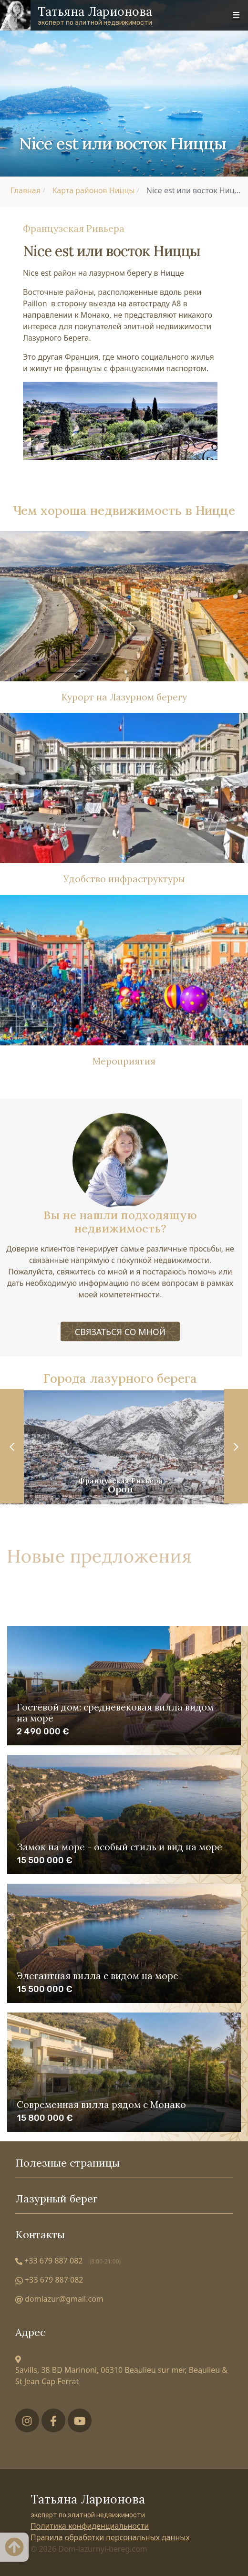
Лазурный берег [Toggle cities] (124, 2198)
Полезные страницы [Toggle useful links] (124, 2163)
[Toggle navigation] (236, 15)
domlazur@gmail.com (59, 2299)
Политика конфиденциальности (90, 2526)
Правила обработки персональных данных (110, 2537)
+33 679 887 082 (68, 2260)
